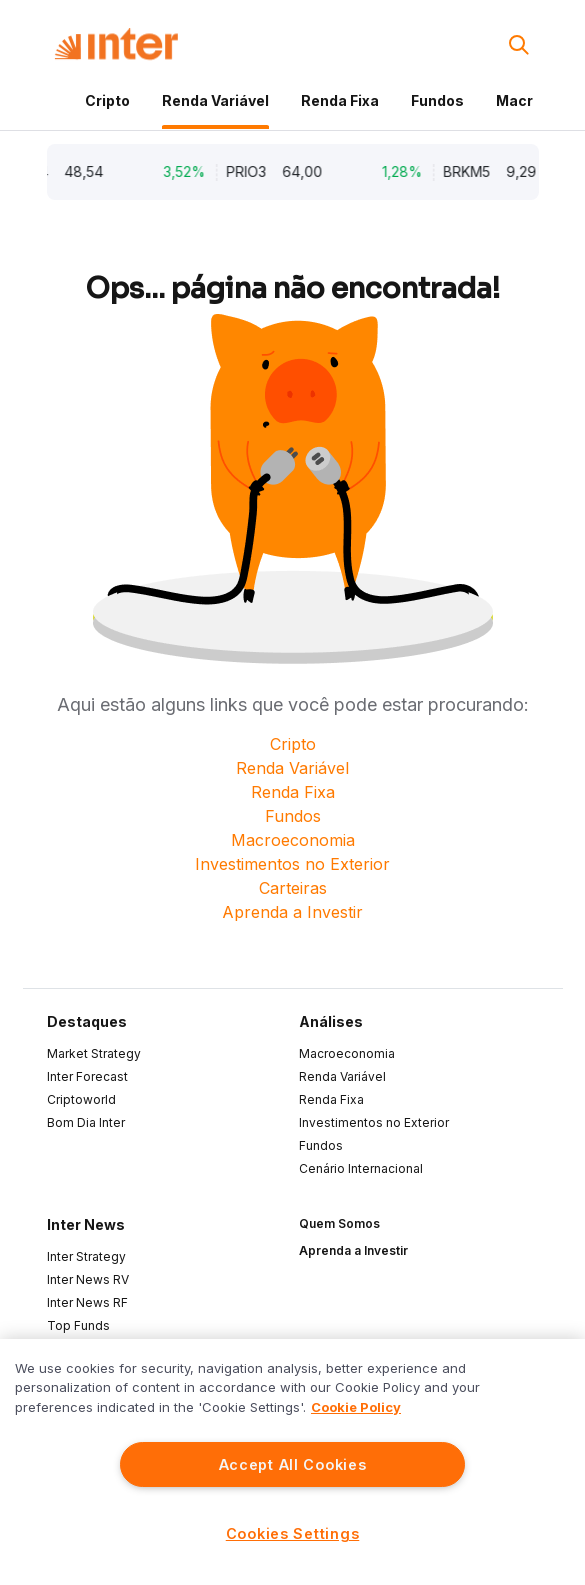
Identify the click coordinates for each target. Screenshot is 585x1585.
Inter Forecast (87, 1076)
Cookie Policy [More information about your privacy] (356, 1407)
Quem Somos (339, 1223)
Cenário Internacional (361, 1168)
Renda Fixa (340, 100)
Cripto (107, 100)
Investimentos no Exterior (292, 864)
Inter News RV (88, 1279)
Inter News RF (87, 1302)
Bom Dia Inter (86, 1122)
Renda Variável (215, 100)
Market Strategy (94, 1053)
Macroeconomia (293, 840)
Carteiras (293, 888)
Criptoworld (81, 1099)
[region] (292, 1462)
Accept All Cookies (293, 1464)
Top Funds (78, 1325)
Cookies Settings (293, 1533)
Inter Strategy (86, 1256)
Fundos (437, 100)
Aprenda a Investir (292, 912)
